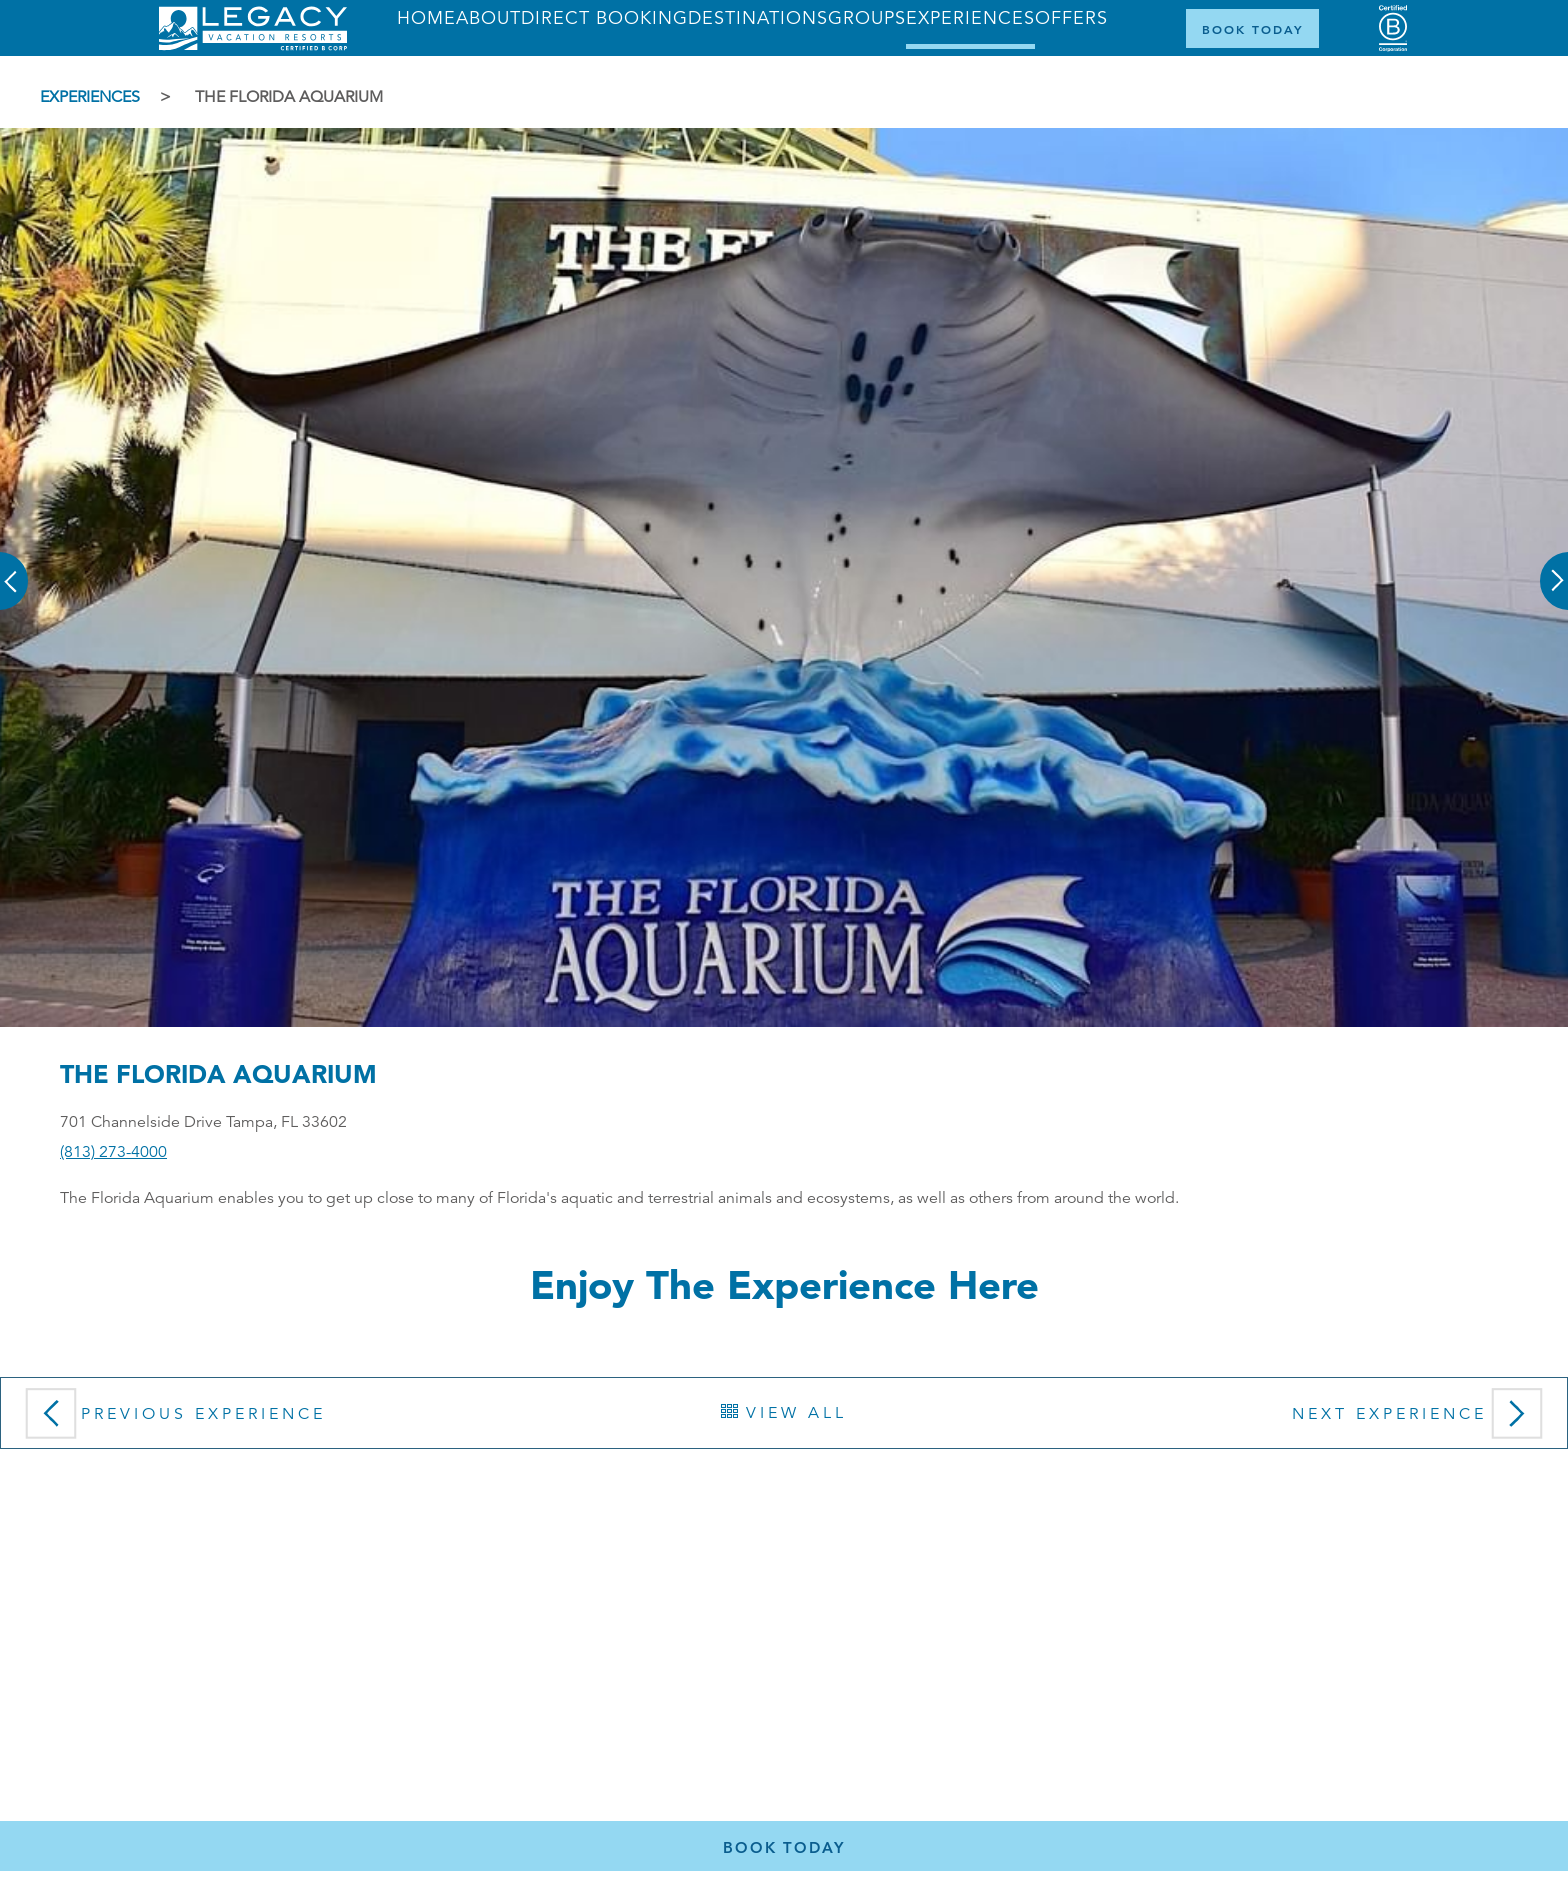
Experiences (90, 97)
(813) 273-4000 (113, 1152)
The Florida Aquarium (289, 97)
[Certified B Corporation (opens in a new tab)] (1393, 28)
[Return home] (253, 46)
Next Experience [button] (1422, 1420)
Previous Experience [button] (171, 1420)
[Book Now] (1252, 28)
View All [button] (784, 1413)
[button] (15, 567)
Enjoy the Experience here (784, 1284)
